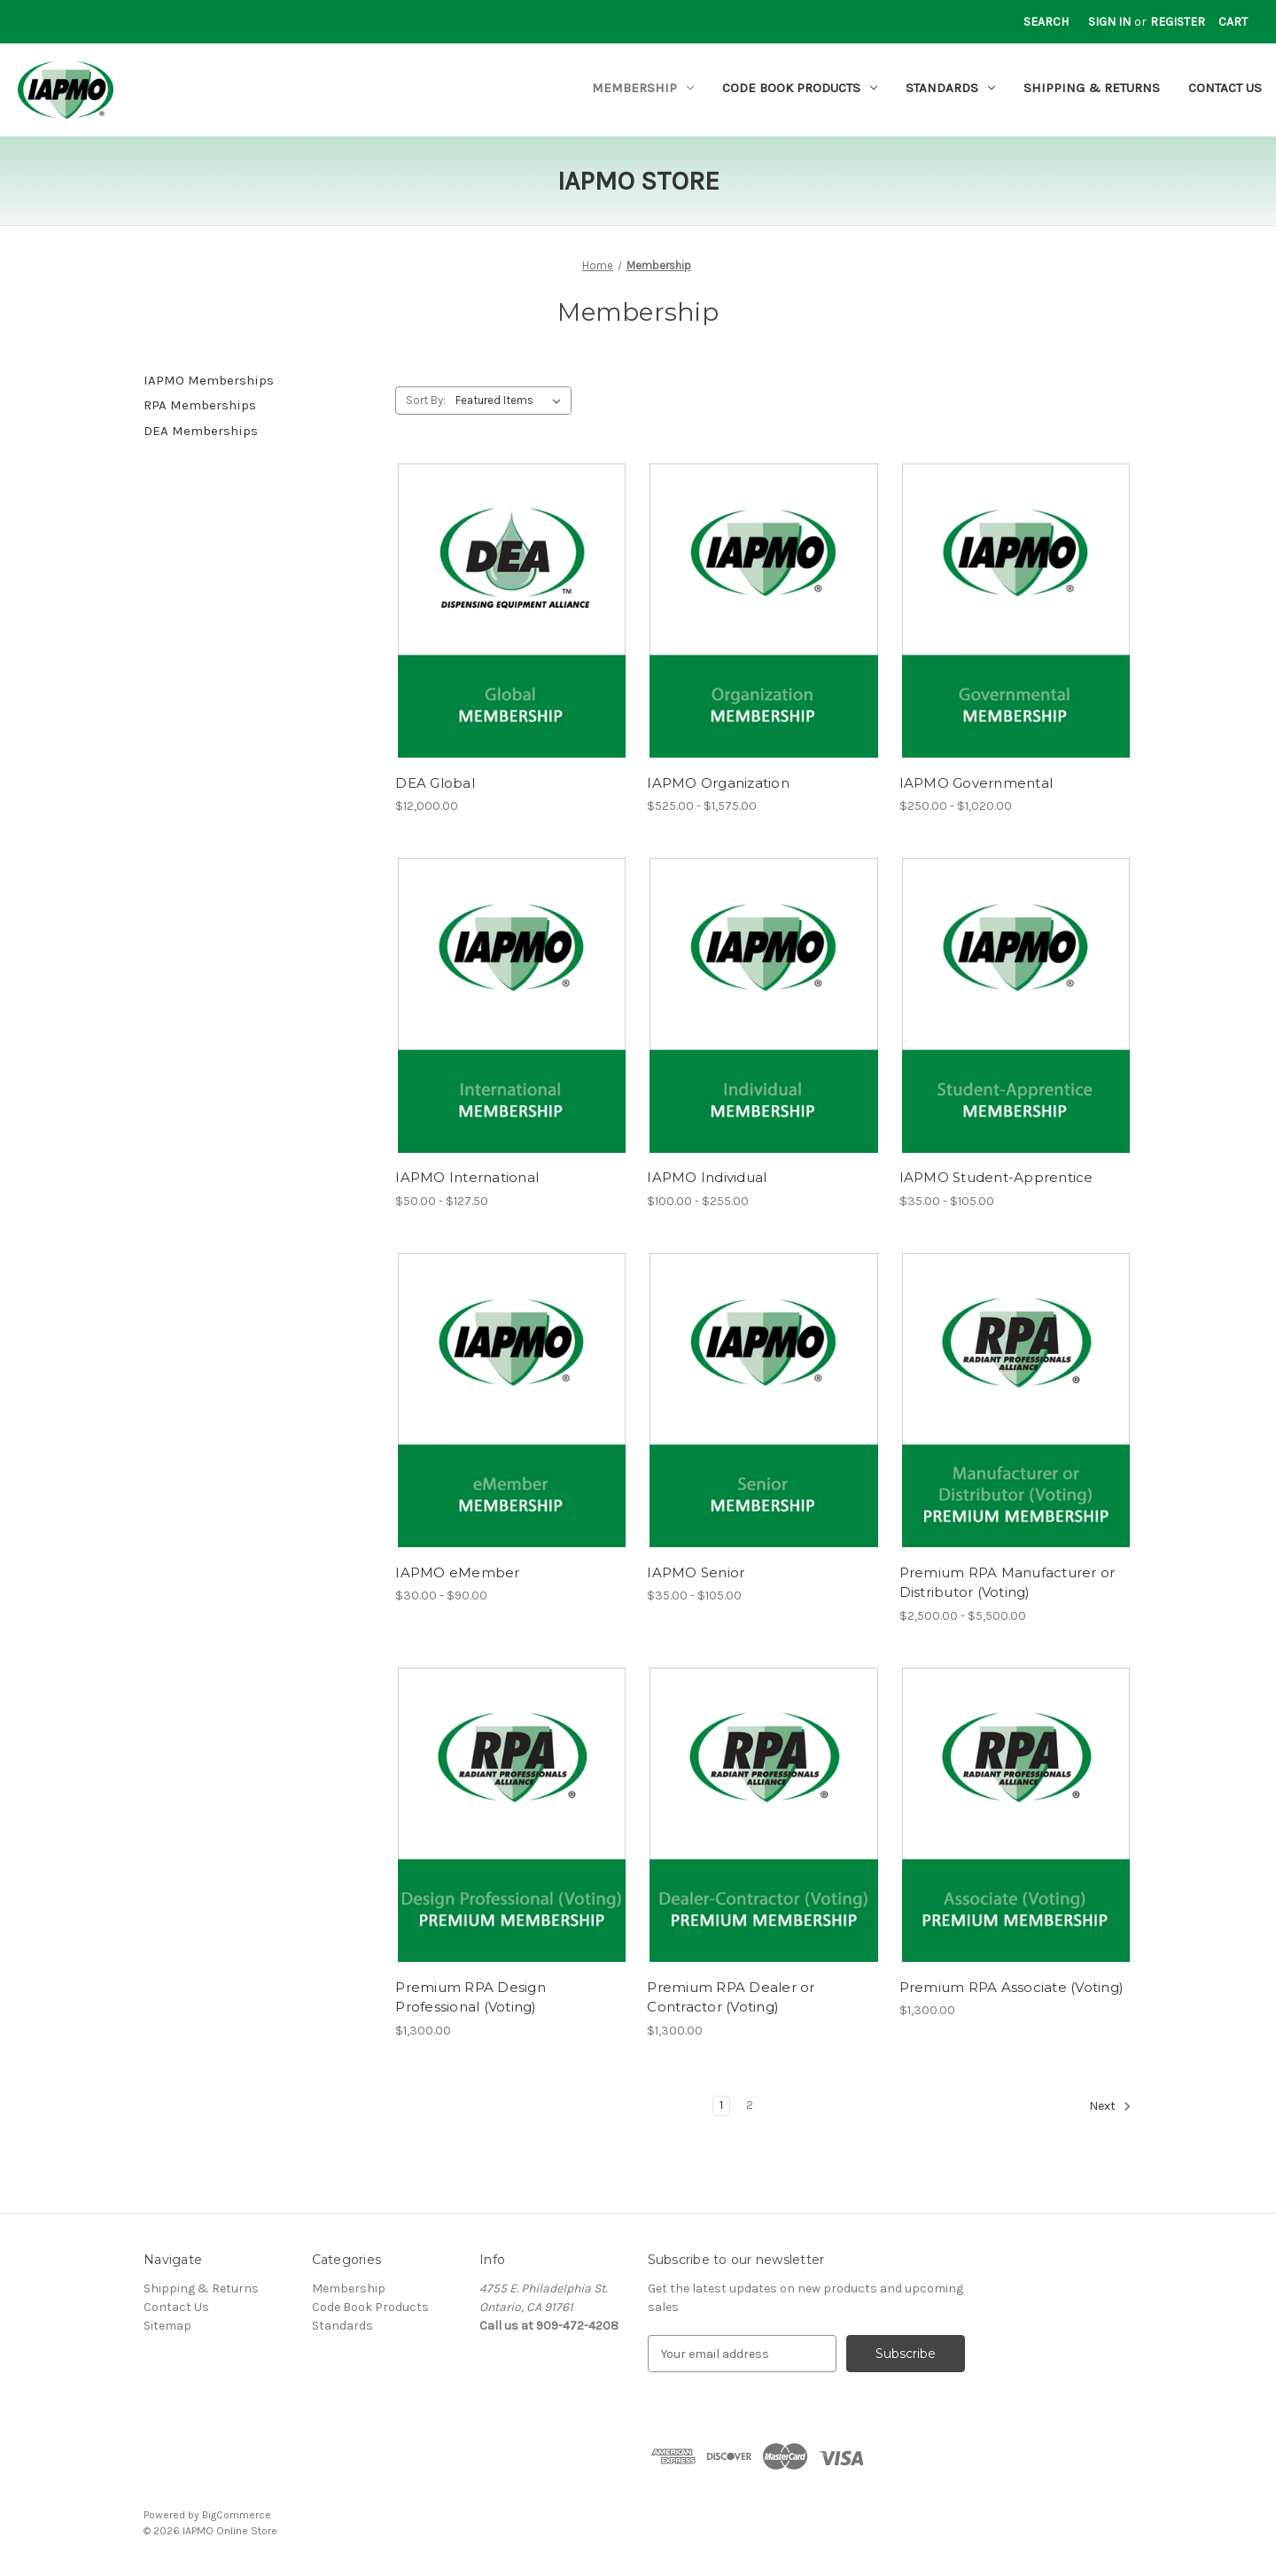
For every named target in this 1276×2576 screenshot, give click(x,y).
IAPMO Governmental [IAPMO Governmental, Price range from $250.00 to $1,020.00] (976, 782)
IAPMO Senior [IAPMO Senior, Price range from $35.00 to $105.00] (695, 1572)
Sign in (1109, 21)
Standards (950, 88)
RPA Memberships (200, 405)
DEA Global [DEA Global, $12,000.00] (435, 782)
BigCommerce (236, 2515)
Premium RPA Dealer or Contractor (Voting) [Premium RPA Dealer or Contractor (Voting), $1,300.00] (730, 1997)
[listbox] (512, 400)
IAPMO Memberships (209, 380)
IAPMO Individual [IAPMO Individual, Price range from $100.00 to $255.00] (706, 1177)
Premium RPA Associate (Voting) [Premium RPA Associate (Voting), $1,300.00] (1011, 1987)
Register (1177, 21)
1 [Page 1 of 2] (721, 2105)
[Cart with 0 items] (1233, 21)
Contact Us (1225, 88)
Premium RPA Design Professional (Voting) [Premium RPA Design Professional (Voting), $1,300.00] (470, 1997)
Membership (643, 88)
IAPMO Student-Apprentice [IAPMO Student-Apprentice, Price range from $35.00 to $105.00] (996, 1177)
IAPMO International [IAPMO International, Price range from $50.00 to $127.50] (467, 1177)
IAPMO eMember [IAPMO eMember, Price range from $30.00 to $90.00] (457, 1572)
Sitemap (167, 2325)
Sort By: (426, 400)
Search (1046, 21)
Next (1110, 2106)
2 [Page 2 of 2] (749, 2105)
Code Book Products (799, 88)
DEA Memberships (201, 431)
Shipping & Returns (1091, 88)
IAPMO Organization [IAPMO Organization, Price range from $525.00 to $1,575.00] (718, 782)
